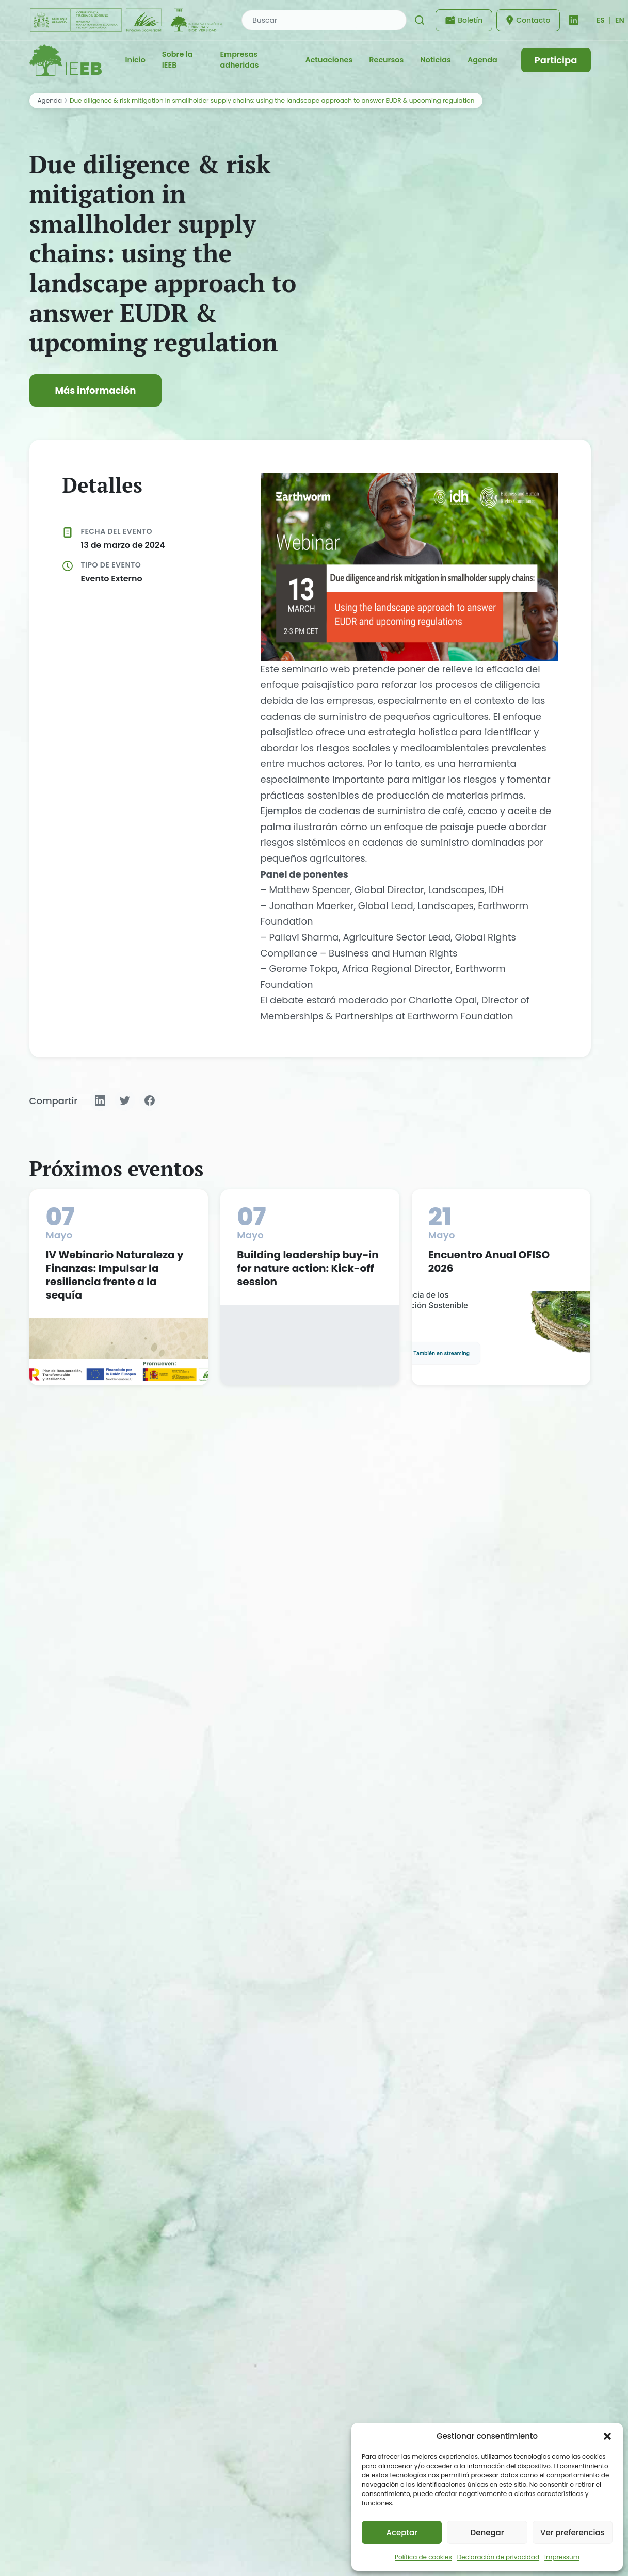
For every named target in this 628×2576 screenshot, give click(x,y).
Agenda (482, 60)
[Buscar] (419, 20)
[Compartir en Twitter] (125, 1100)
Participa (556, 60)
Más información (95, 390)
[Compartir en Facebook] (149, 1100)
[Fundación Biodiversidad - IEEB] (127, 20)
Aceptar (401, 2532)
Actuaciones (328, 60)
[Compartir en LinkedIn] (100, 1100)
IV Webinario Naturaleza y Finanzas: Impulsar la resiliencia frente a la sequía (115, 1275)
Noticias (435, 60)
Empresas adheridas (239, 60)
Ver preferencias (572, 2532)
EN (619, 20)
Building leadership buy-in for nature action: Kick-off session (308, 1268)
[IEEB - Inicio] (65, 60)
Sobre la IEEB (177, 60)
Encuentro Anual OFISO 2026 (489, 1261)
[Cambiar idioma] (600, 20)
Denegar (487, 2532)
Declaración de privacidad (498, 2557)
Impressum (561, 2557)
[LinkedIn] (574, 20)
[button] (607, 2436)
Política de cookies (423, 2557)
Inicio (135, 60)
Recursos (386, 60)
